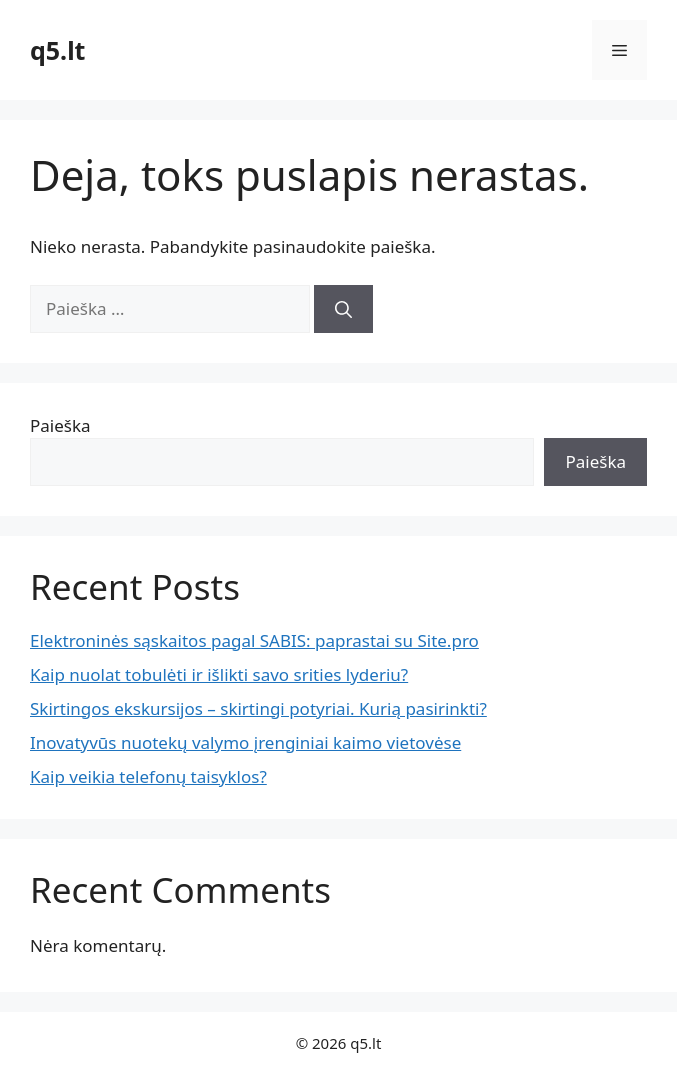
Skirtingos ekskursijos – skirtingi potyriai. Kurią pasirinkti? (258, 708)
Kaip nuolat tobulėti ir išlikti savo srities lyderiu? (219, 674)
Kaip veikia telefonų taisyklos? (148, 776)
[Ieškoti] (343, 309)
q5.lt (57, 50)
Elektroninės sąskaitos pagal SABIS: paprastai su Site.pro (254, 640)
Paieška (60, 425)
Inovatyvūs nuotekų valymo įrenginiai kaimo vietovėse (245, 742)
